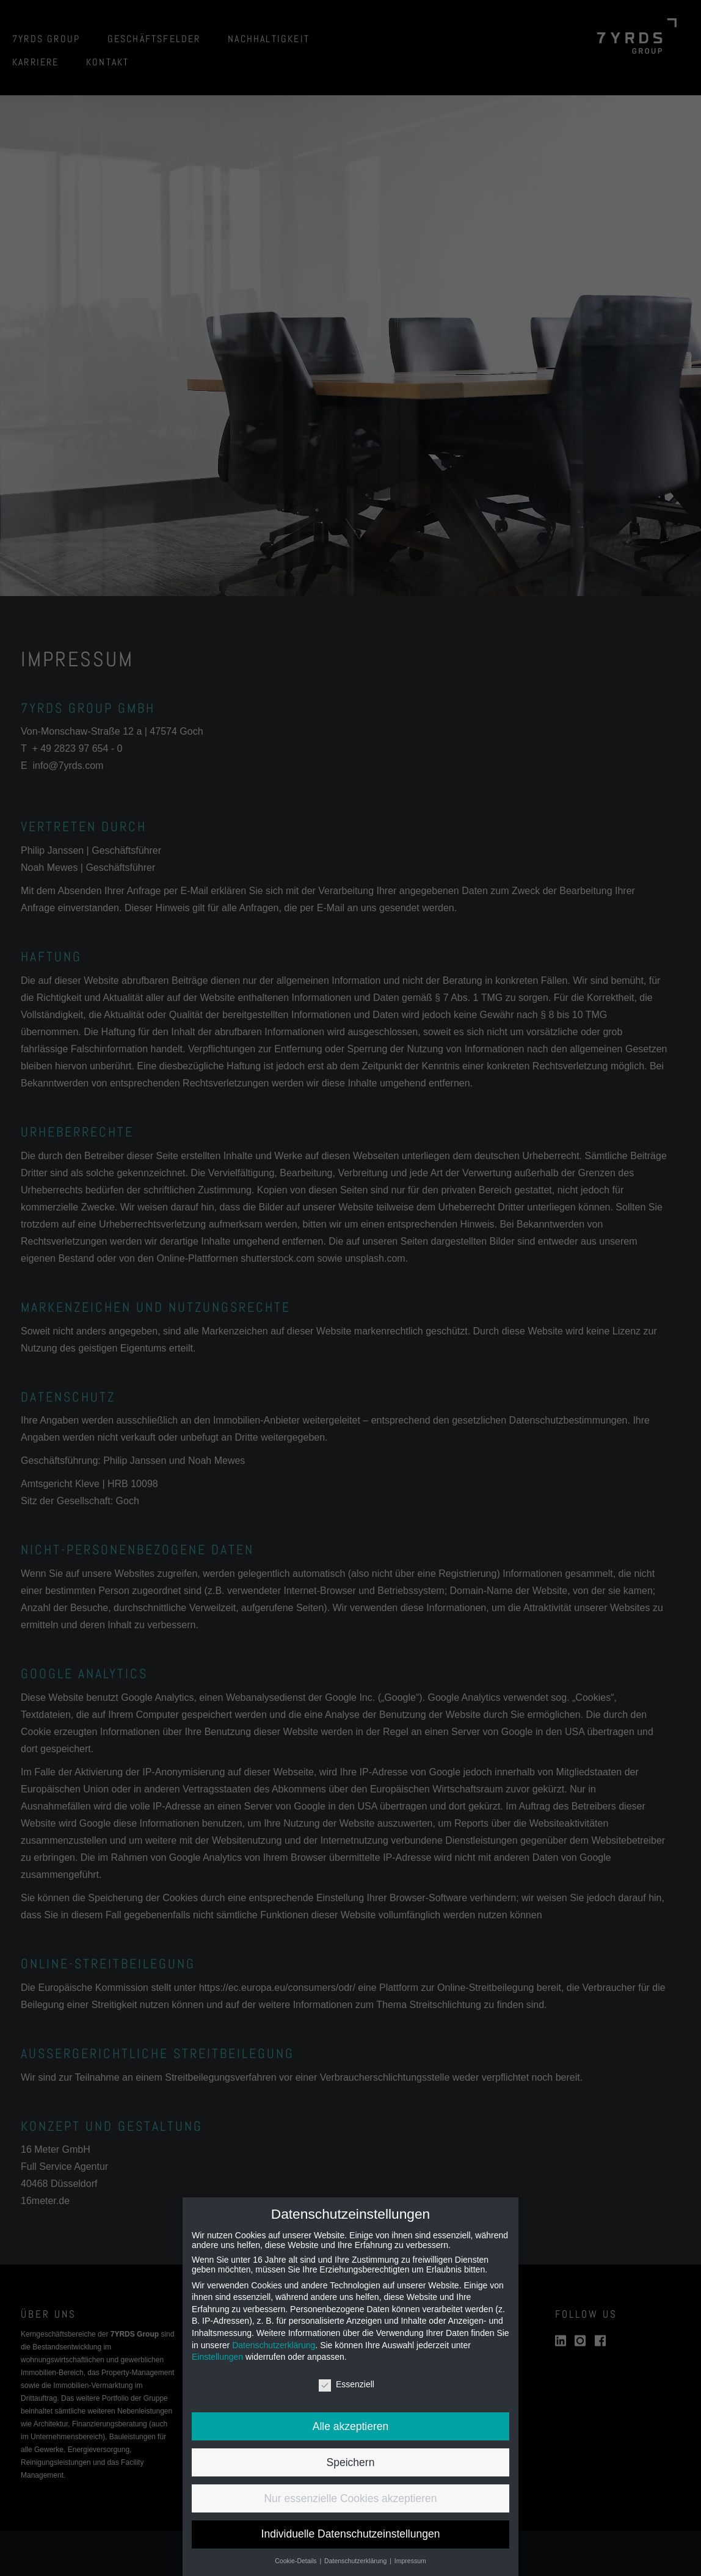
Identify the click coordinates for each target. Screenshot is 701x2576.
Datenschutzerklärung (273, 2345)
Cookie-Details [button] (296, 2560)
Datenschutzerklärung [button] (356, 2560)
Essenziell (346, 2384)
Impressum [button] (410, 2560)
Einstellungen (217, 2357)
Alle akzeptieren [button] (351, 2426)
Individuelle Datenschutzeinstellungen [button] (350, 2534)
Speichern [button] (351, 2462)
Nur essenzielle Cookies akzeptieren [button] (350, 2498)
